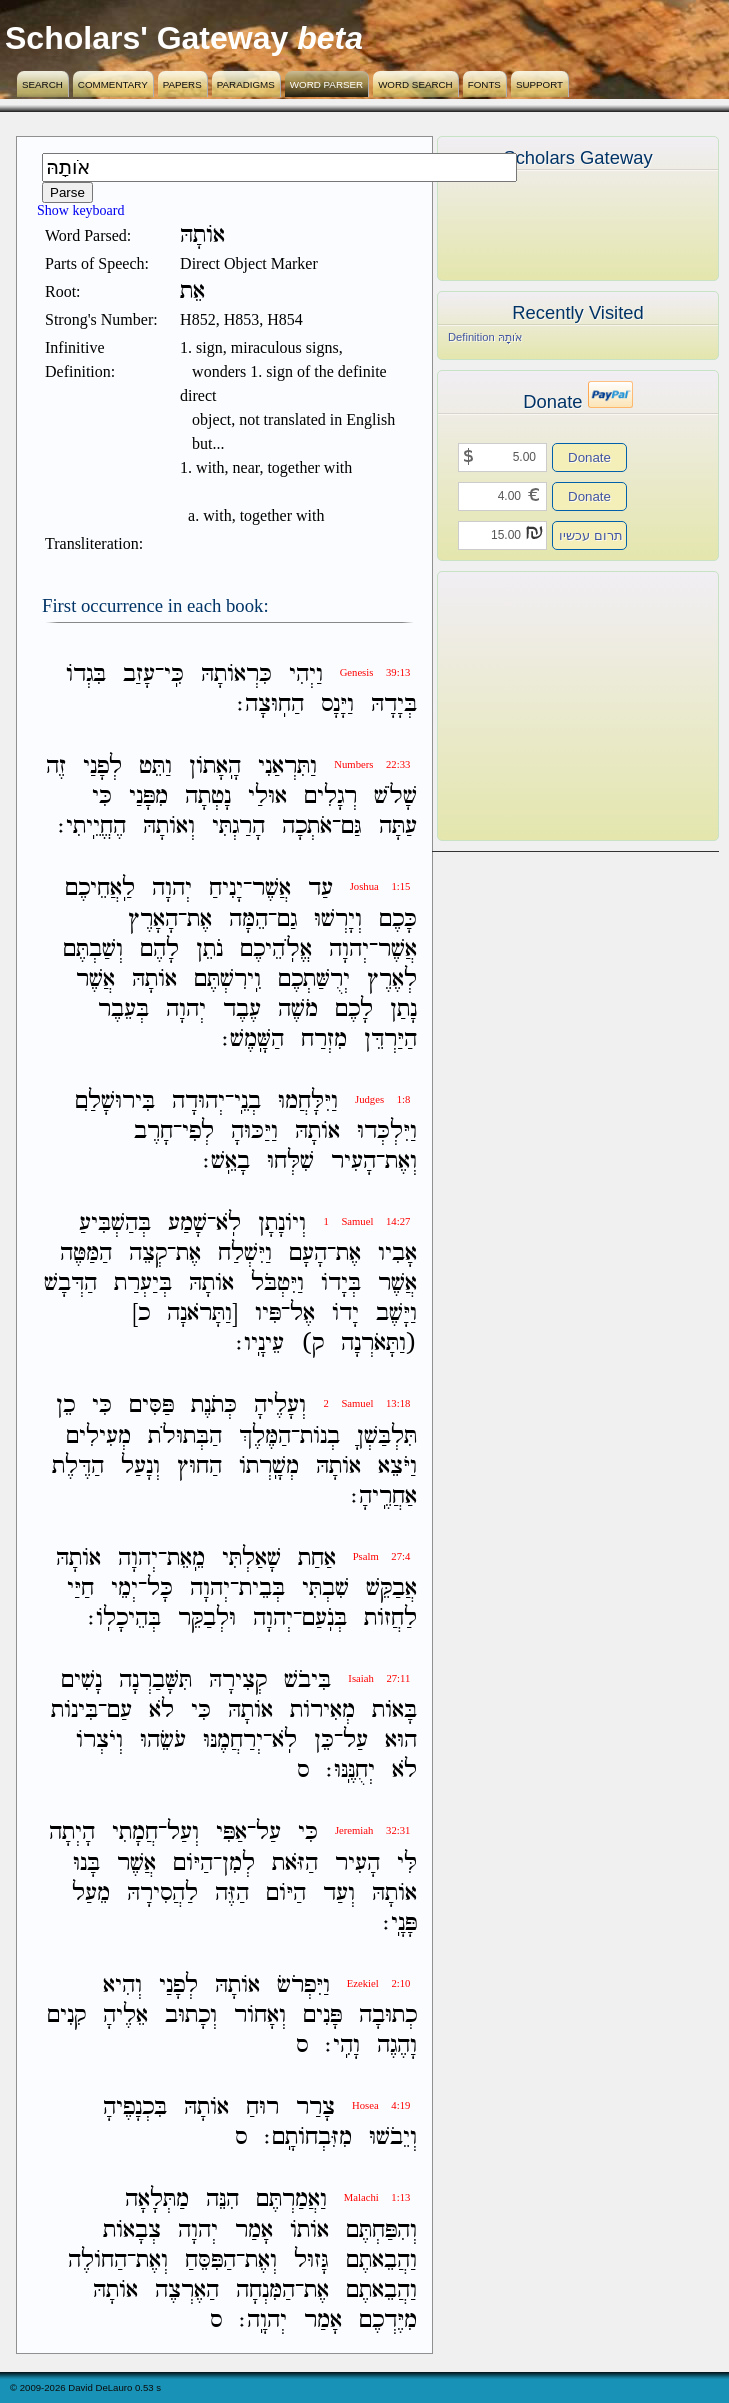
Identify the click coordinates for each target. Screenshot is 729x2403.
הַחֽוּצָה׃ (270, 704)
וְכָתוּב (191, 2015)
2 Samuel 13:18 (366, 1403)
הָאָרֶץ (153, 919)
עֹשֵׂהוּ (163, 1740)
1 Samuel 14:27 (366, 1221)
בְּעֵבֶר (123, 1009)
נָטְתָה (208, 796)
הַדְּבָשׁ (70, 1283)
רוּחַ (262, 2107)
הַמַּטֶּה (86, 1253)
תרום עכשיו (591, 535)
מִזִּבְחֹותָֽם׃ (308, 2137)
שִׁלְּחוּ (290, 1161)
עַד (320, 889)
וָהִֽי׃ (342, 2045)
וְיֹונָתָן (282, 1223)
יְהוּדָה (198, 1101)
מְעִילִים (98, 1436)
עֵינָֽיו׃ (260, 1343)
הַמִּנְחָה (265, 2290)
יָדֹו (345, 1313)
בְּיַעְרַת (143, 1283)
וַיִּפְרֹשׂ (303, 1985)
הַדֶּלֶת (78, 1466)
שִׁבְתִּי (325, 1588)
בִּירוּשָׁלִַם (115, 1101)
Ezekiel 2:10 (379, 1983)
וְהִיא (122, 1985)
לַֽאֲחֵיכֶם (100, 889)
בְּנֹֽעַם (324, 1618)
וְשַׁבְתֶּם (93, 949)
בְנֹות (320, 1436)
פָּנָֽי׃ (400, 1923)
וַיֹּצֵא (397, 1466)
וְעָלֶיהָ (280, 1406)
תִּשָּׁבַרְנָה (155, 1680)
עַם (119, 1710)
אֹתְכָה (307, 826)
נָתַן (403, 1009)
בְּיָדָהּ (394, 704)
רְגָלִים (330, 796)
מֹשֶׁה (298, 1009)
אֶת (199, 919)
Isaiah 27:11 (379, 1678)
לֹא (161, 1710)
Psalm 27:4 (382, 1556)
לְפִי (198, 1131)
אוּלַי (267, 796)
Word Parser (326, 84)
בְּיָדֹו (341, 1283)
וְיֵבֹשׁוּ (393, 2137)
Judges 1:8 (382, 1099)
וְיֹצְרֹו (99, 1740)
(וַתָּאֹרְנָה (379, 1343)
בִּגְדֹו (86, 674)
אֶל (302, 1313)
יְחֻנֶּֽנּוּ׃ (350, 1770)
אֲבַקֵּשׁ (391, 1588)
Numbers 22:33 (372, 764)
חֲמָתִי (135, 1833)
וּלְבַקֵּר (207, 1618)
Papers (182, 84)
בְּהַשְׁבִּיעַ (115, 1223)
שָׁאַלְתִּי (251, 1558)
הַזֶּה (232, 1893)
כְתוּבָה (388, 2015)
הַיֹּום (193, 1863)
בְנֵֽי (247, 1101)
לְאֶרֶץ (392, 979)
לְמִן (238, 1863)
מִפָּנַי (148, 796)
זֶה (56, 766)
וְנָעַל (140, 1466)
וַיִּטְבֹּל (277, 1283)
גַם (287, 919)
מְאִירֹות (322, 1710)
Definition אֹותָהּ (485, 337)
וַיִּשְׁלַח (245, 1253)
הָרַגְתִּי (238, 826)
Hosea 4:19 (381, 2105)
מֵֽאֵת (186, 1558)
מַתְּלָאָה (157, 2200)
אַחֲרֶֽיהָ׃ (384, 1496)
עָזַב (139, 674)
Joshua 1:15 (380, 886)
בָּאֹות (394, 1710)
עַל (355, 1740)
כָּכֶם (398, 919)
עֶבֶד (242, 1009)
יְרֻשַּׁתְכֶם (314, 979)
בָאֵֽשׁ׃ (226, 1161)
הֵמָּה (248, 919)
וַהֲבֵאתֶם (381, 2260)
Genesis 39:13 (375, 672)
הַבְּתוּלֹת (185, 1436)
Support (539, 84)
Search (42, 84)
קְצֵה (148, 1253)
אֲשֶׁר (271, 889)
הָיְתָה (72, 1833)
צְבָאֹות (132, 2230)
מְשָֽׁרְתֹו (269, 1466)
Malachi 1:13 (377, 2197)
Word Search (415, 84)
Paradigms (246, 84)
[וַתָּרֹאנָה (202, 1313)
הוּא (401, 1740)
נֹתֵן (209, 949)
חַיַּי (80, 1588)
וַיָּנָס (337, 704)
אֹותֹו (309, 2230)
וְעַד (339, 1893)
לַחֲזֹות (390, 1618)
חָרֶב (153, 1131)
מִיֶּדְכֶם (388, 2320)
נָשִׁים (81, 1680)
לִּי (407, 1863)
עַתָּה (398, 826)
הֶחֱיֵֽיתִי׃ (92, 826)
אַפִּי (231, 1833)
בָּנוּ (86, 1863)
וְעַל (183, 1833)
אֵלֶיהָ (125, 2015)
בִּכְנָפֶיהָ (135, 2107)
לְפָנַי (102, 766)
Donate (589, 457)
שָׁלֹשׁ (395, 796)
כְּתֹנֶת (214, 1406)
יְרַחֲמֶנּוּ (233, 1740)
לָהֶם (159, 949)
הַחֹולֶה (97, 2260)
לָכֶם (354, 1009)
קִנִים (66, 2015)
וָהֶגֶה (397, 2045)
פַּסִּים (151, 1406)
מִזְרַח (324, 1039)
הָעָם (308, 1253)
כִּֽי (174, 674)
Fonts (484, 84)
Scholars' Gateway (146, 38)
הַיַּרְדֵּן (390, 1039)
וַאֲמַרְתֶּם (291, 2200)
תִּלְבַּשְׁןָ (387, 1436)
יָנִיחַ (226, 889)
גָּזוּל (311, 2260)
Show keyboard (81, 210)
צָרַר (315, 2107)
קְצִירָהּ (238, 1680)
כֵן (65, 1406)
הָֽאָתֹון (215, 766)
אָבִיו (397, 1253)
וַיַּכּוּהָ (254, 1131)
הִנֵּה (222, 2200)
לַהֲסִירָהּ (162, 1893)
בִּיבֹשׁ (307, 1680)
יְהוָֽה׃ (263, 2320)
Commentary (113, 84)
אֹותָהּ (154, 979)
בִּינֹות (74, 1710)
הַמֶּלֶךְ (265, 1436)
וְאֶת (401, 1161)
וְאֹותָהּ (169, 826)
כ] (141, 1313)
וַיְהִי (306, 674)
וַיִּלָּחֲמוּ (308, 1101)
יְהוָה (172, 889)
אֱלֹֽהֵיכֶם (276, 949)
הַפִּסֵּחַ (210, 2260)
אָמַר (254, 2230)
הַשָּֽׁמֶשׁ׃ (253, 1039)
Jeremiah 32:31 (372, 1830)
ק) (312, 1343)
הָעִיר (353, 1161)
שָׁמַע (187, 1223)
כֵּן (324, 1740)
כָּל (160, 1588)
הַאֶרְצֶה (187, 2290)
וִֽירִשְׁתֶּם (227, 979)
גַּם (351, 826)
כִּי (102, 796)
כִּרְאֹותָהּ (236, 674)
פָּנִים (322, 2015)
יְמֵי (124, 1588)
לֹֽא (228, 1223)
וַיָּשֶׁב (396, 1313)
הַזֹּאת (295, 1863)
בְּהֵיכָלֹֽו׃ (124, 1618)
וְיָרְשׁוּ (338, 919)
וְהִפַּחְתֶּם (381, 2230)
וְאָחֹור (260, 2015)
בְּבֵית (262, 1588)
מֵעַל (91, 1893)
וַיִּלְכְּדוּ (387, 1131)
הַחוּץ (199, 1466)
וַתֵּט (155, 766)
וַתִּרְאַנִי (287, 766)
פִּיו (268, 1313)
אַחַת (317, 1558)
